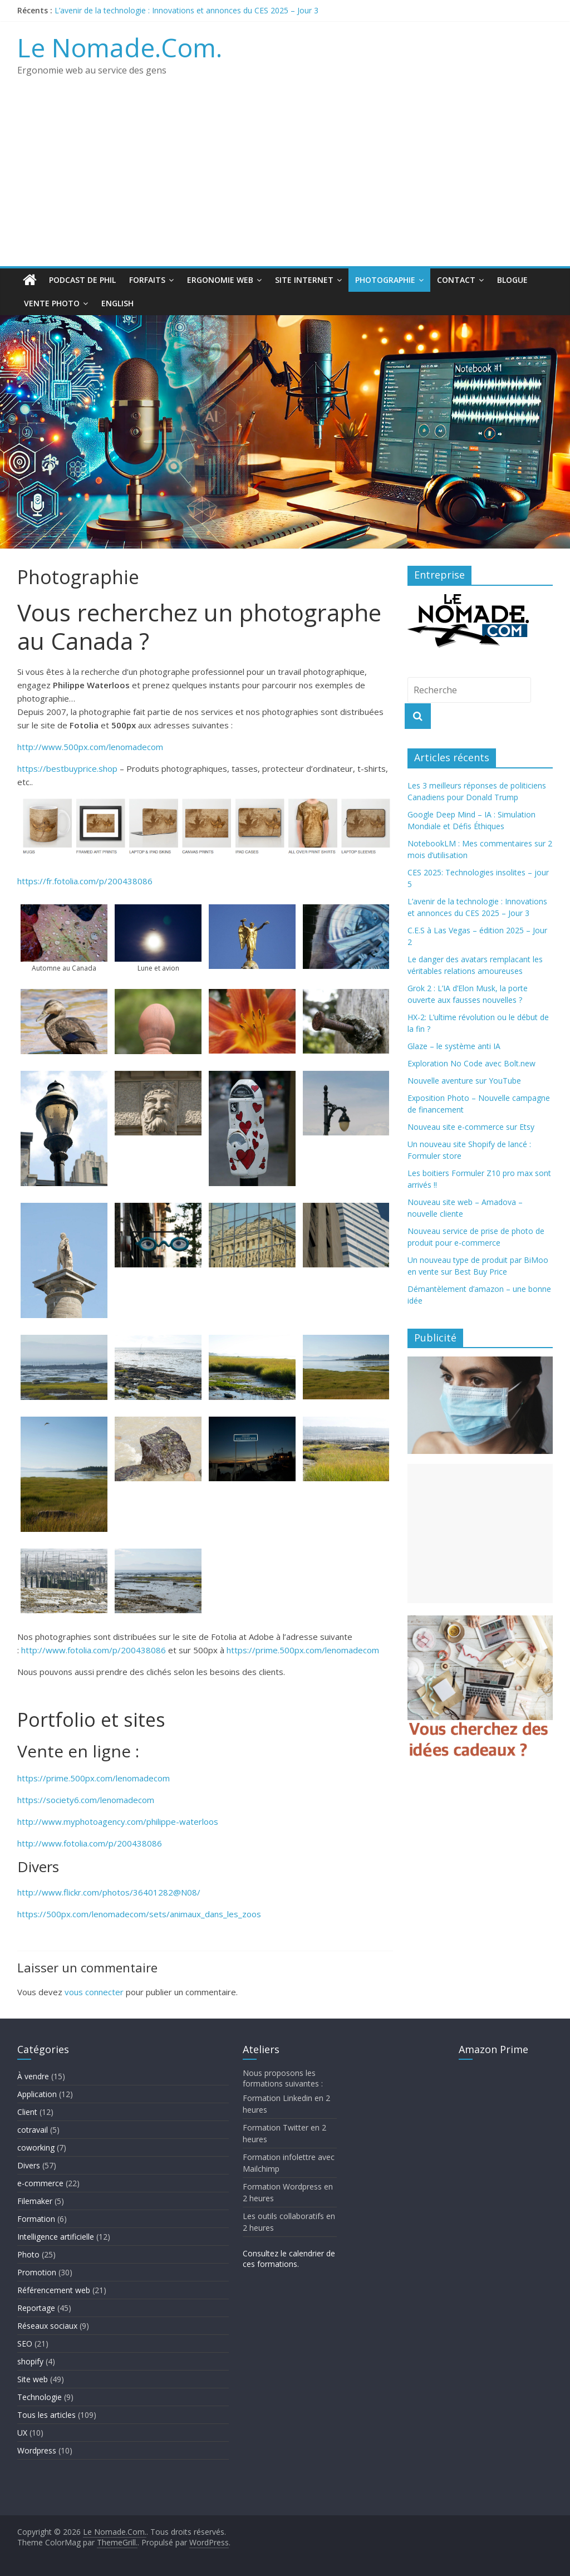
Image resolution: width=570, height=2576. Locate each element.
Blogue (512, 280)
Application (37, 2094)
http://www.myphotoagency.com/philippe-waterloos (117, 1821)
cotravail (32, 2129)
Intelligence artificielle (55, 2236)
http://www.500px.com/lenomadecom (90, 746)
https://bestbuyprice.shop (67, 768)
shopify (30, 2361)
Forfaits (147, 280)
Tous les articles (46, 2415)
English (117, 303)
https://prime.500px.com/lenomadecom (303, 1650)
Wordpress (36, 2450)
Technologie (39, 2397)
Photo (28, 2254)
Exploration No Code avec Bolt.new (471, 1063)
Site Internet (304, 280)
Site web (32, 2379)
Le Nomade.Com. (119, 47)
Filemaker (34, 2201)
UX (22, 2432)
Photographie (385, 280)
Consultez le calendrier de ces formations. (289, 2259)
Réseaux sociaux (47, 2325)
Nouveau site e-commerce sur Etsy (470, 1127)
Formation (36, 2218)
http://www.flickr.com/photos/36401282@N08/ (108, 1892)
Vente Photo (52, 303)
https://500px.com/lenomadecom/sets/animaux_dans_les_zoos (139, 1913)
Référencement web (53, 2290)
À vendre (33, 2076)
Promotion (36, 2272)
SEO (24, 2343)
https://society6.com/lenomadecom (85, 1799)
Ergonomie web (220, 280)
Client (27, 2112)
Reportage (36, 2308)
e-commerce (40, 2183)
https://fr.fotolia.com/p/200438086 (85, 881)
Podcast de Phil (82, 280)
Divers (28, 2165)
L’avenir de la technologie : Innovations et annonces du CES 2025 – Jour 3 (186, 10)
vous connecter (94, 1991)
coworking (36, 2147)
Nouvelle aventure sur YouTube (464, 1080)
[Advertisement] (285, 183)
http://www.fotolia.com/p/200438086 (93, 1650)
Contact (456, 280)
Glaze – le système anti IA (453, 1046)
